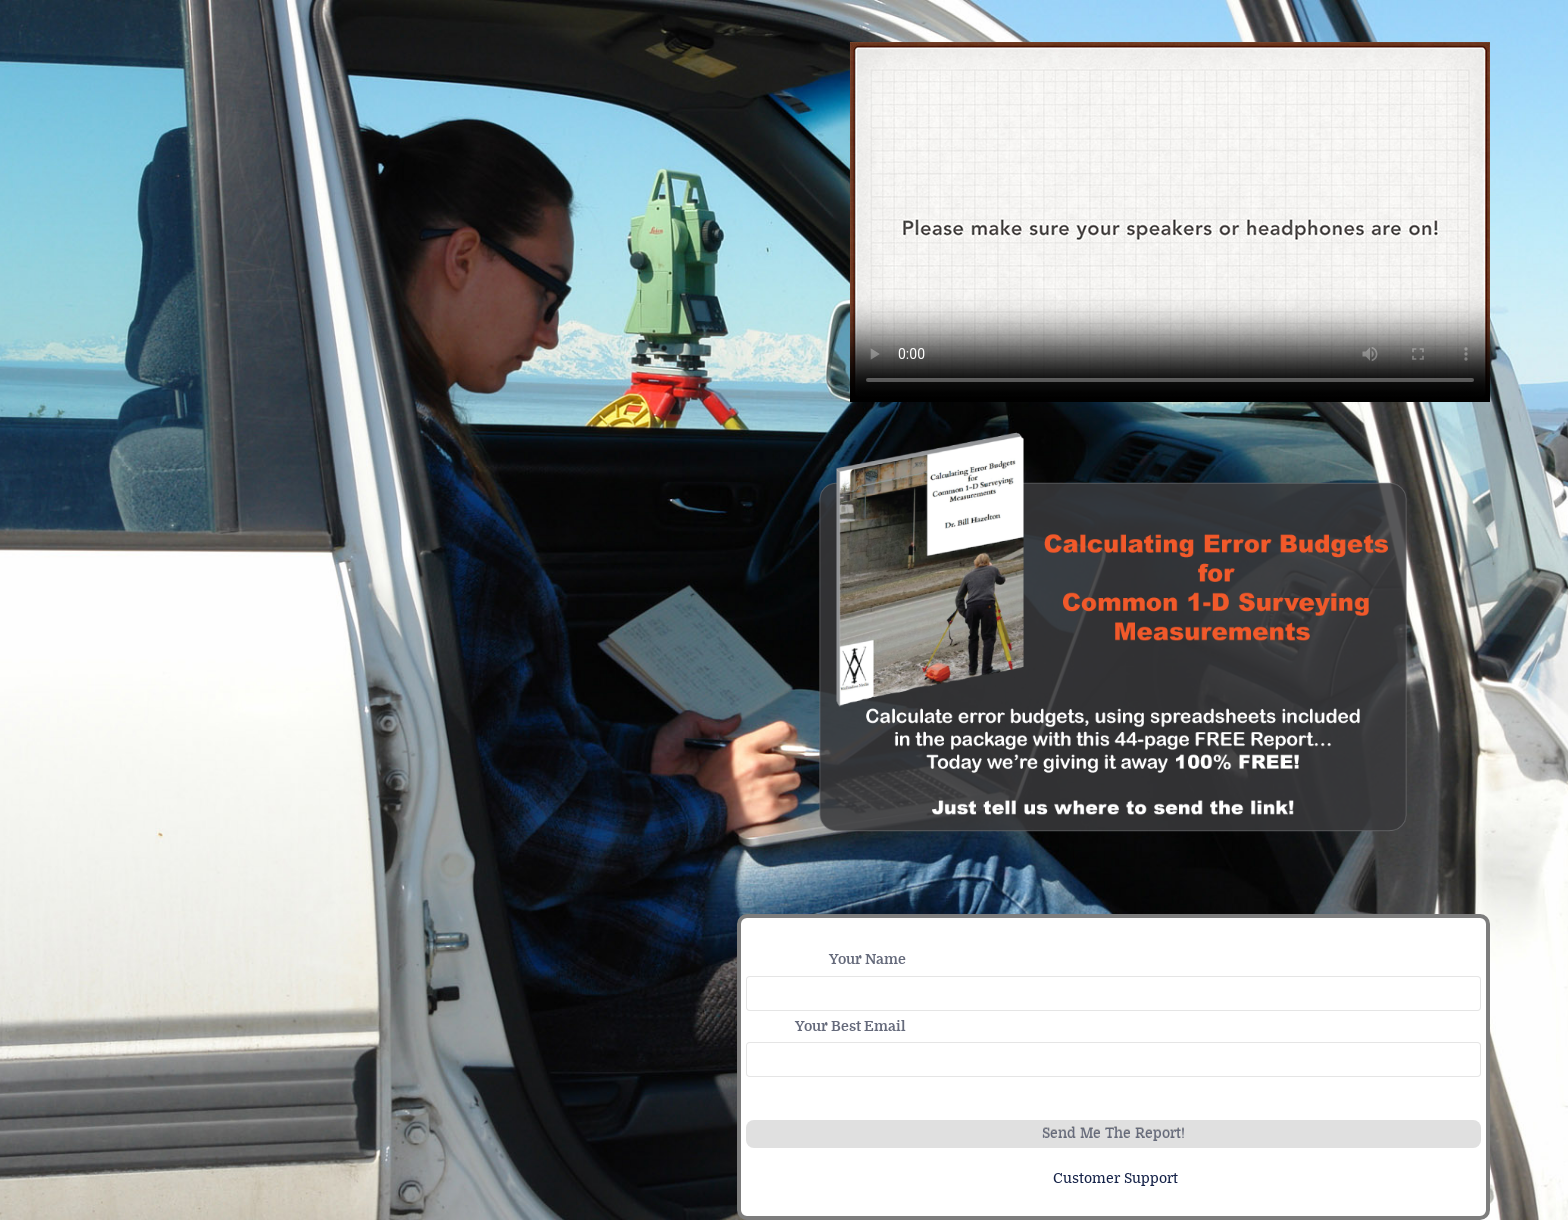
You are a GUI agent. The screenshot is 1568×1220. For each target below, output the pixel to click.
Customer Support (1115, 1178)
